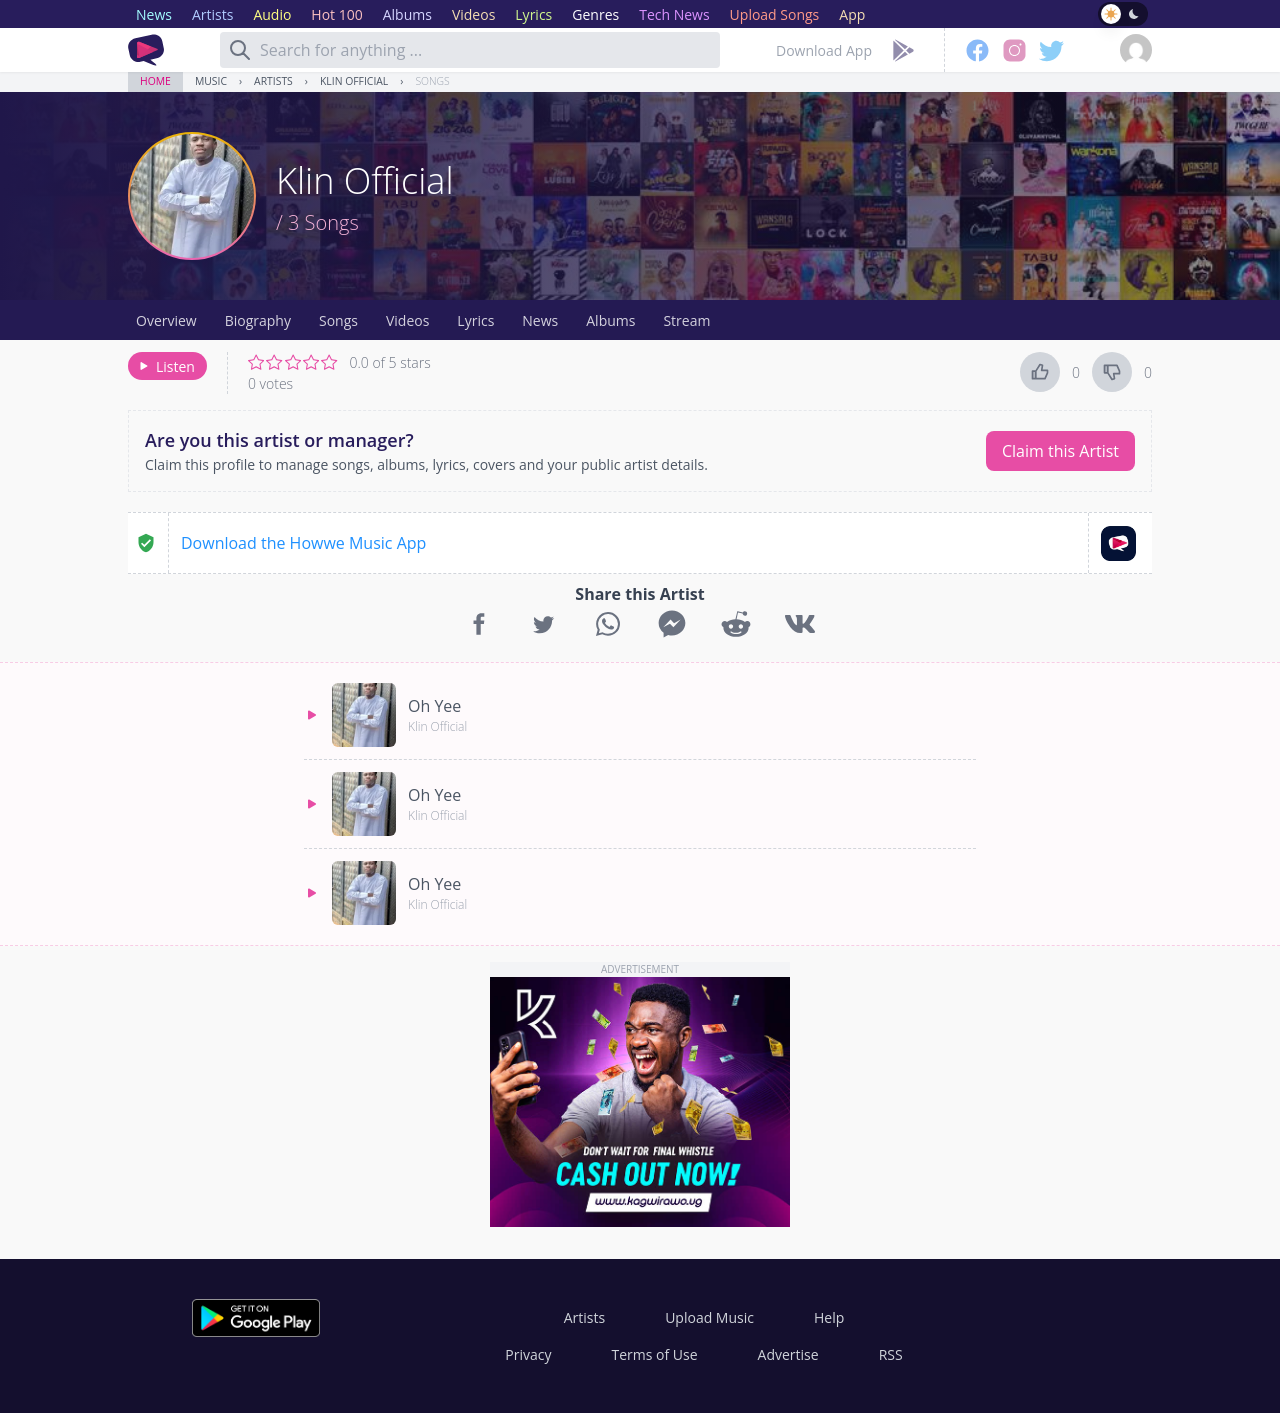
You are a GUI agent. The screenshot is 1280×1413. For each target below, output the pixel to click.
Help (829, 1317)
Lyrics (475, 320)
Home (155, 81)
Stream (686, 320)
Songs (432, 81)
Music (211, 81)
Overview (166, 320)
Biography (258, 320)
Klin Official (354, 81)
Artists (273, 81)
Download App (824, 50)
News (540, 320)
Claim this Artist (1060, 451)
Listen (165, 366)
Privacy (528, 1354)
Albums (610, 320)
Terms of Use (655, 1354)
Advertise (788, 1354)
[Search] (240, 50)
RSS (891, 1354)
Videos (407, 320)
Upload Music (709, 1317)
